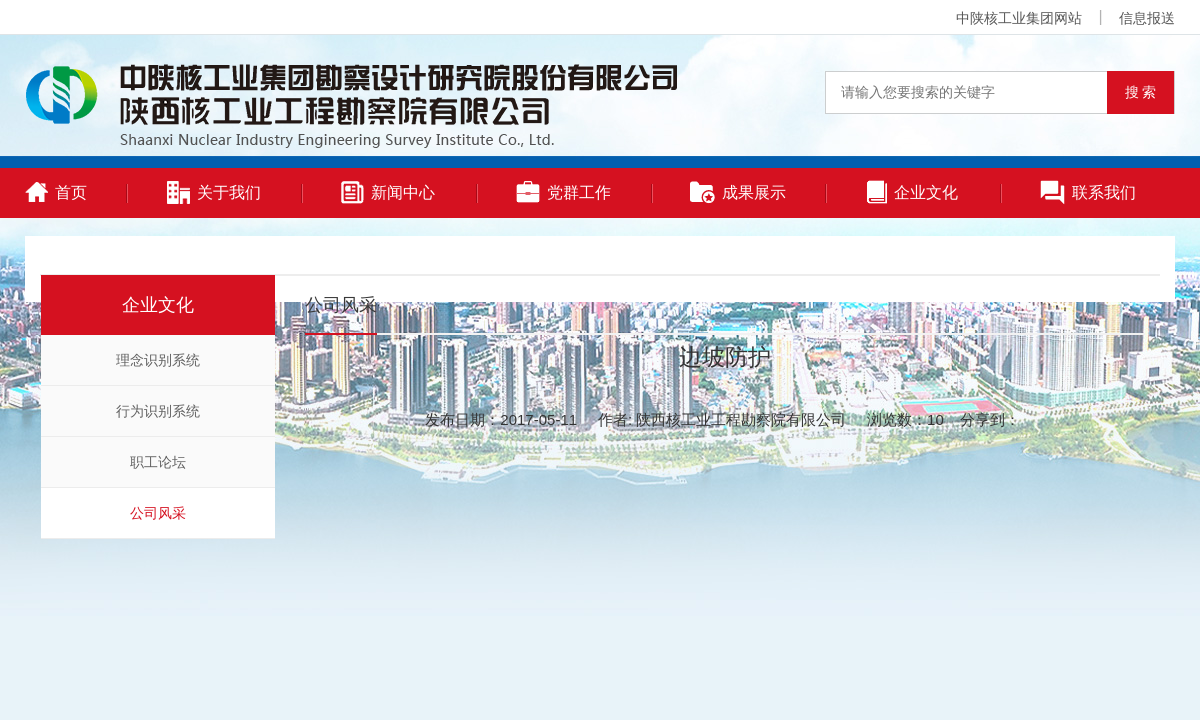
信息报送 (1147, 18)
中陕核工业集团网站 (1019, 18)
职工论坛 (158, 462)
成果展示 (738, 192)
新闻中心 (388, 192)
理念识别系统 (158, 360)
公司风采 (158, 513)
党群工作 (563, 192)
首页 (56, 192)
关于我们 (214, 192)
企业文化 (912, 192)
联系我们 (1088, 192)
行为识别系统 (158, 411)
